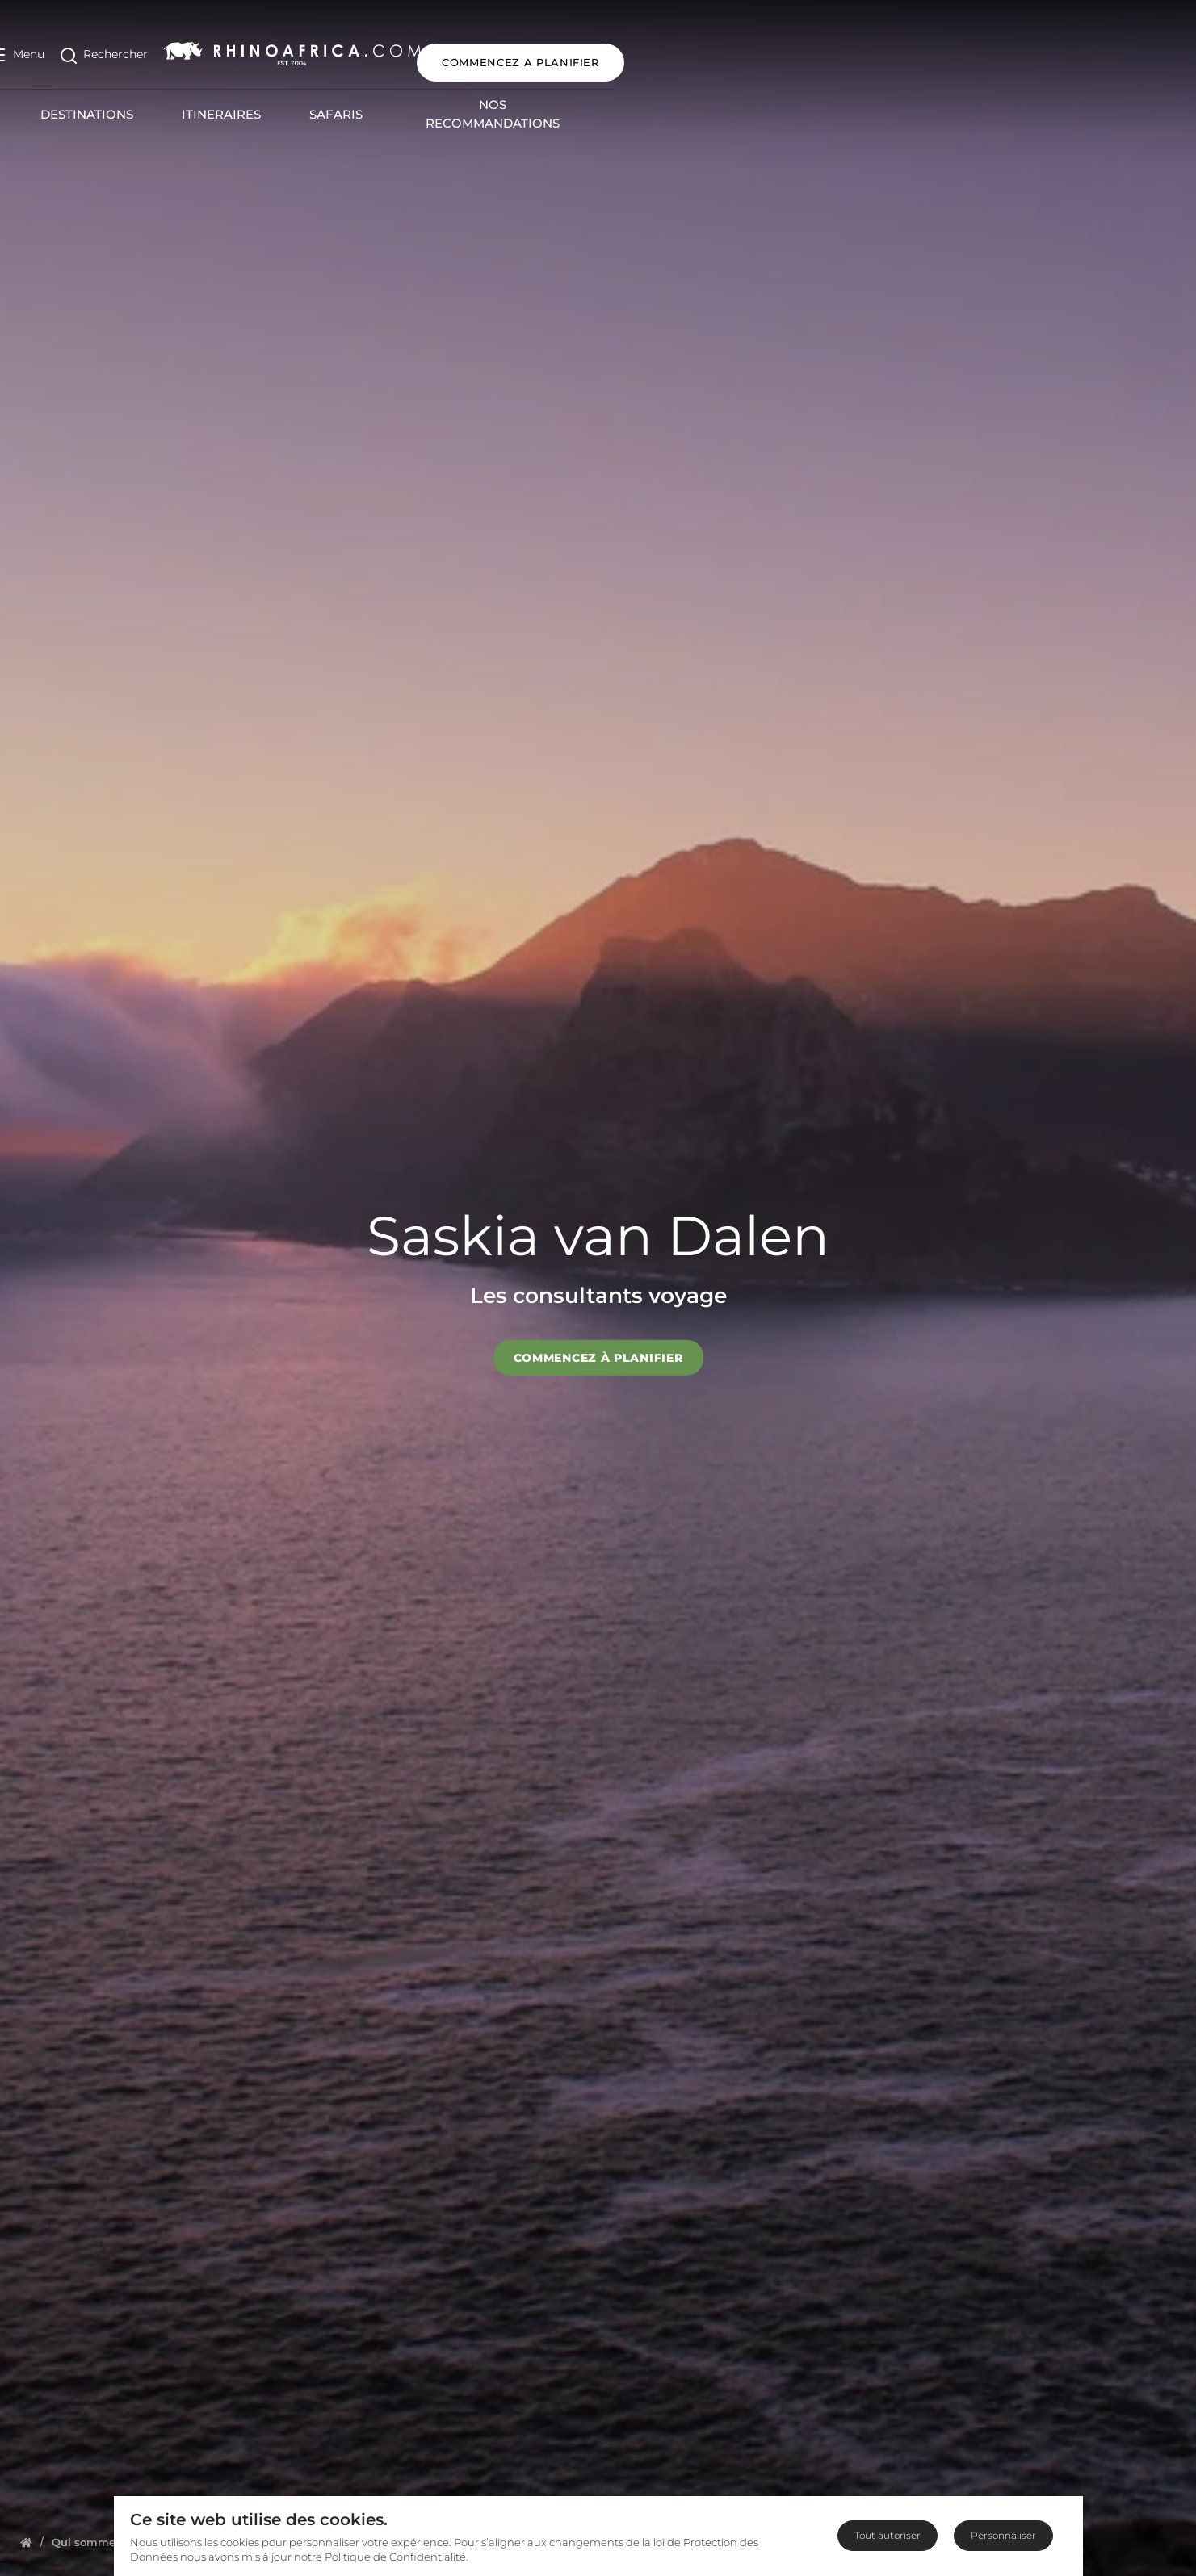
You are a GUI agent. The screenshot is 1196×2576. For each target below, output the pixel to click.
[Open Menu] (43, 47)
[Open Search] (130, 47)
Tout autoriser (887, 2535)
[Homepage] (26, 2542)
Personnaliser (1003, 2535)
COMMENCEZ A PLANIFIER (1076, 46)
